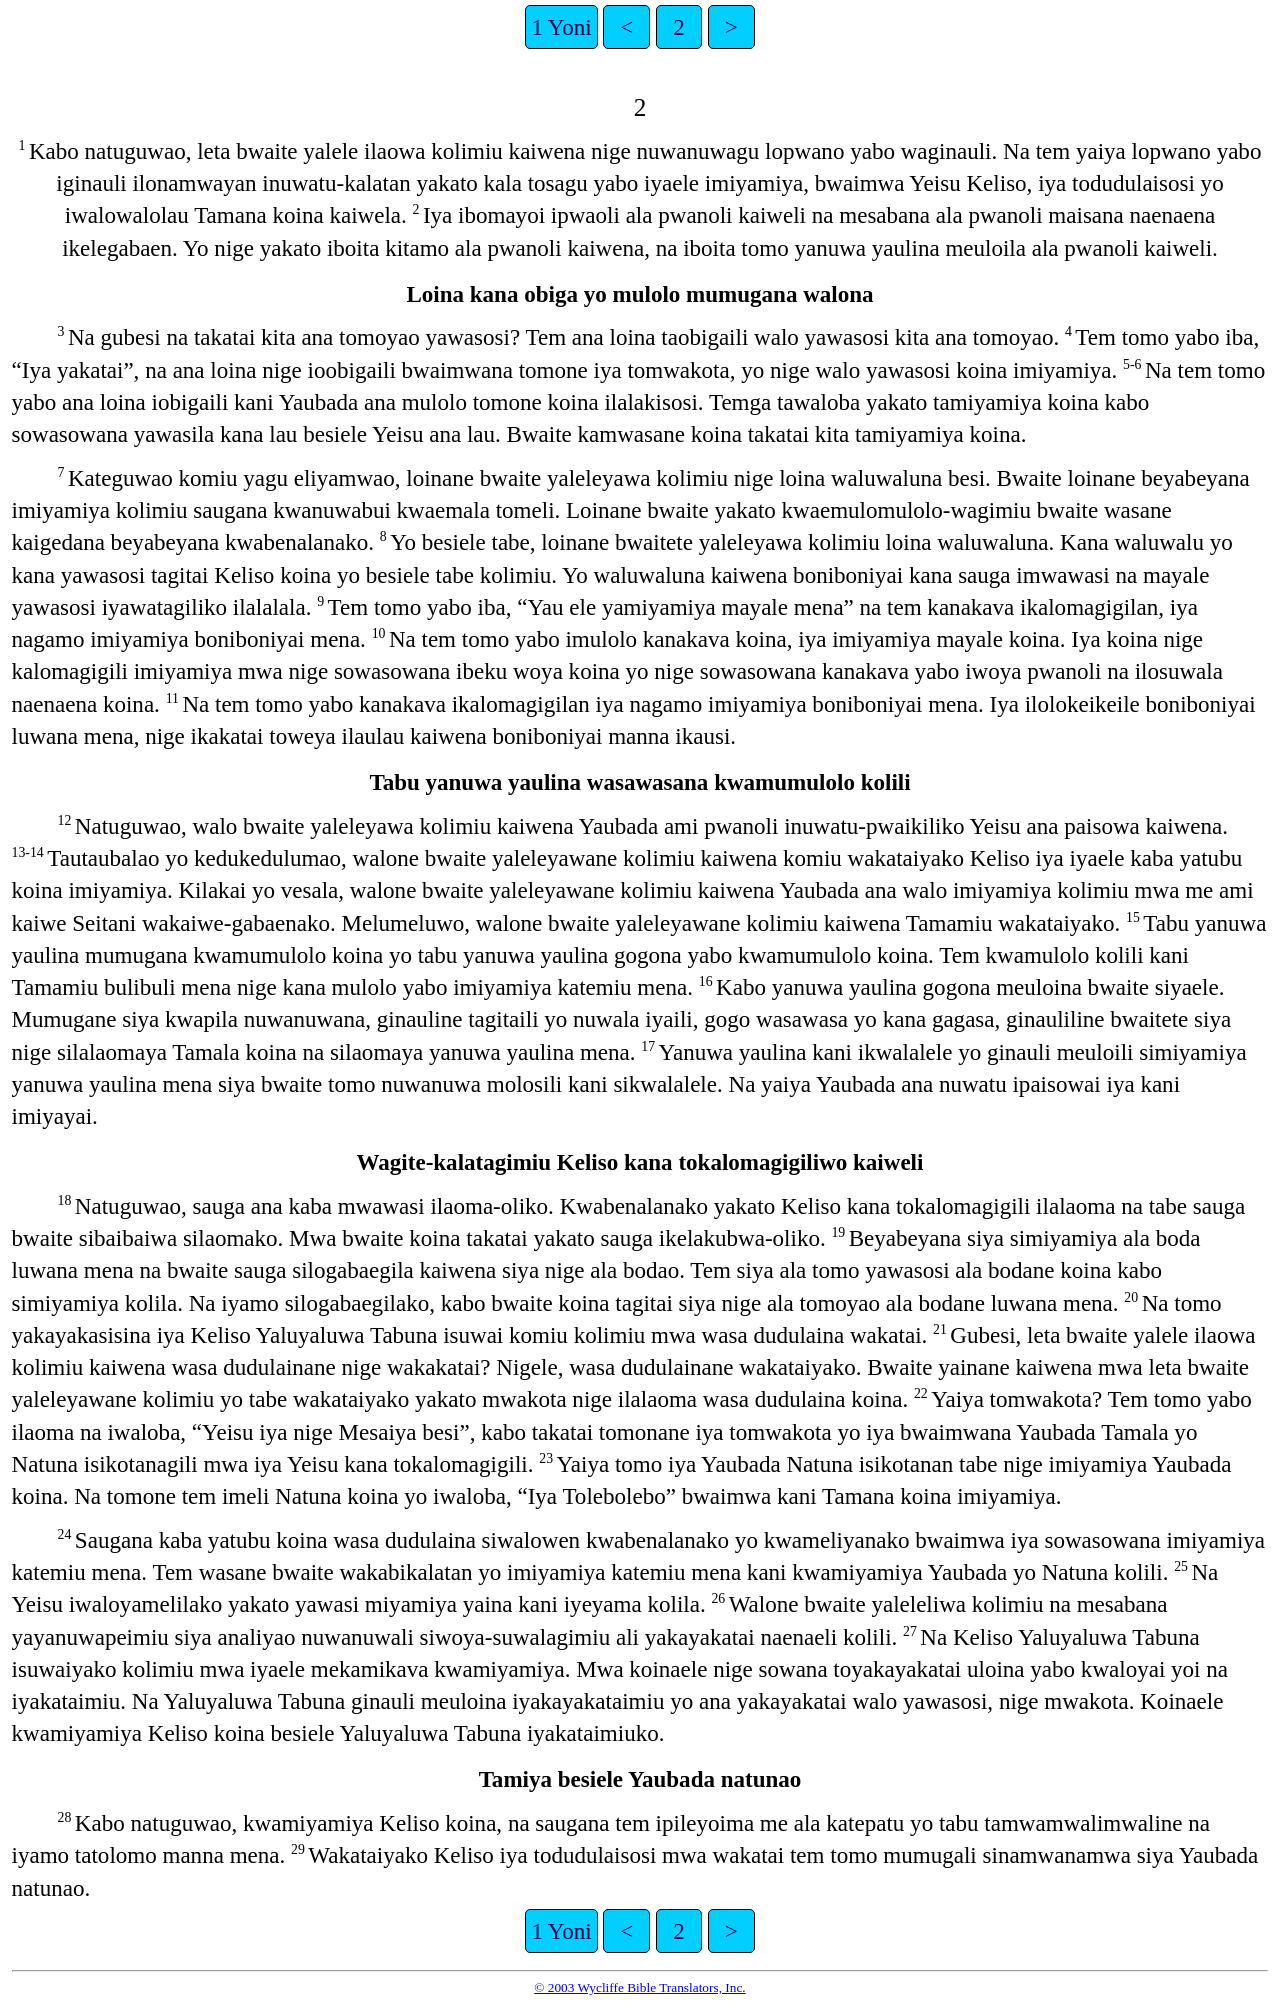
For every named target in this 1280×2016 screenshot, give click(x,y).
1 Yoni (561, 27)
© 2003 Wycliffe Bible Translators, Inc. (639, 1987)
